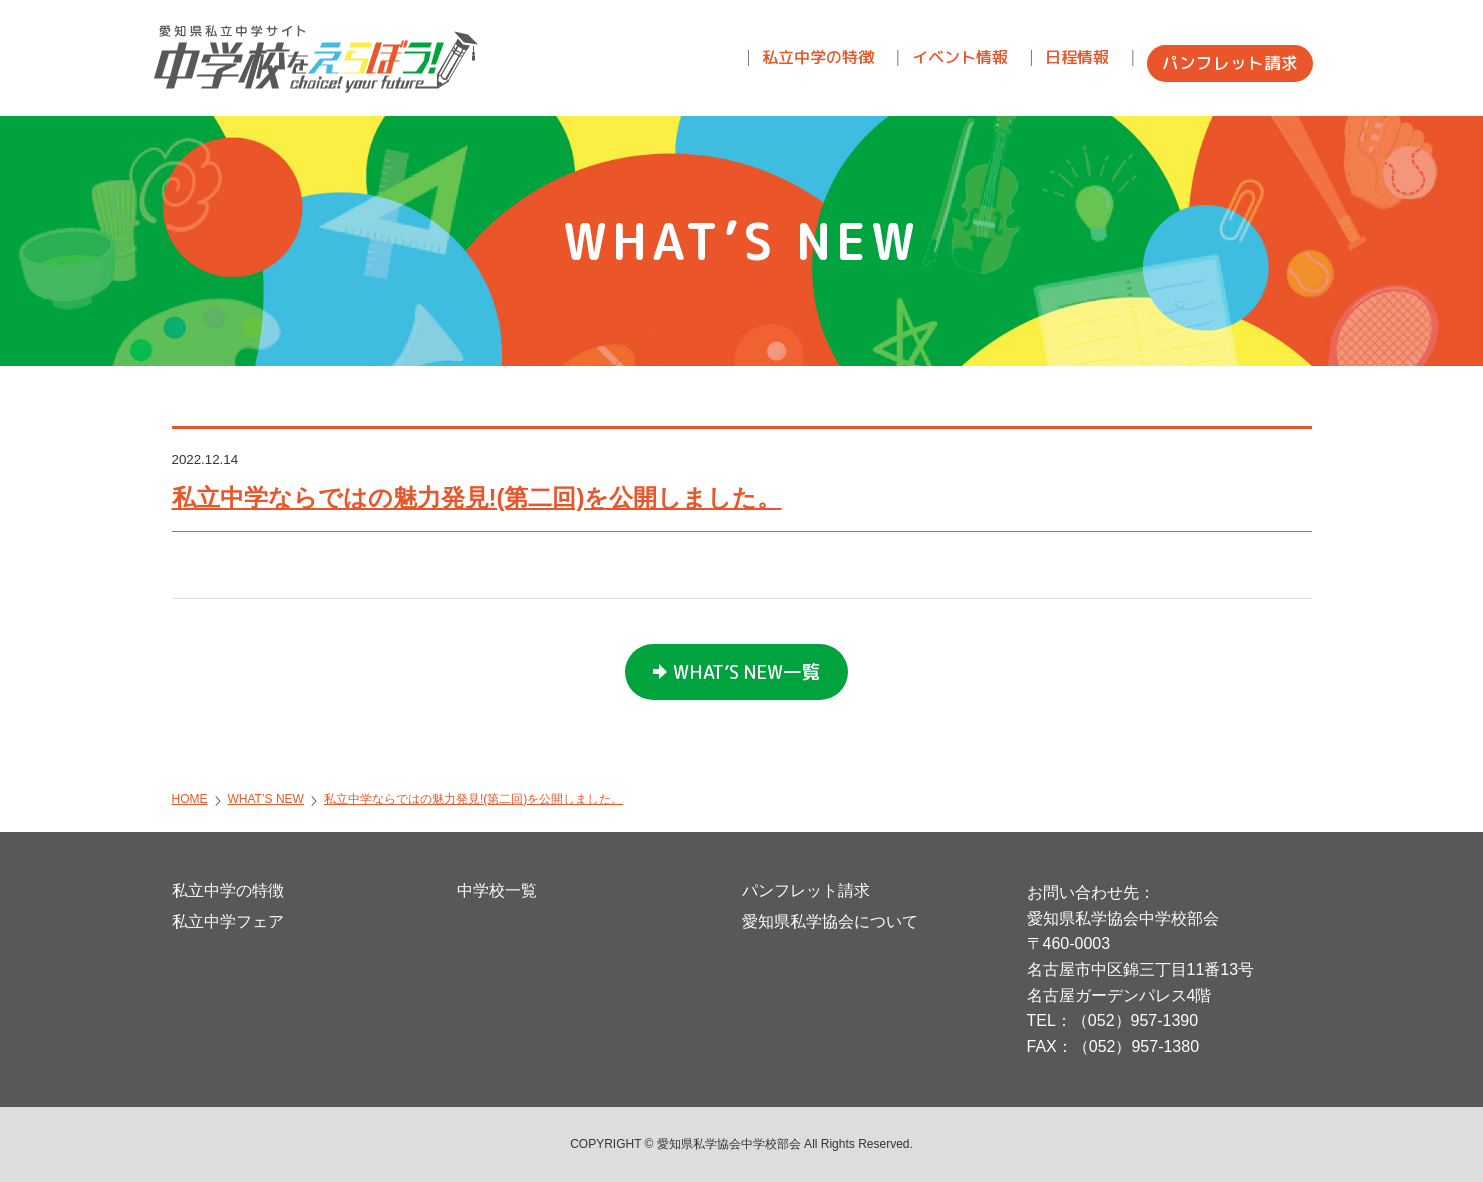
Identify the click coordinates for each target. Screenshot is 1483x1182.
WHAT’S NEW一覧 (746, 672)
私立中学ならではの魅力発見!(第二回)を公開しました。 (477, 497)
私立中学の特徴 (228, 890)
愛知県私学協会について (830, 921)
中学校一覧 (497, 890)
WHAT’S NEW (266, 799)
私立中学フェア (228, 921)
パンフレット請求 (806, 890)
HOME (190, 799)
